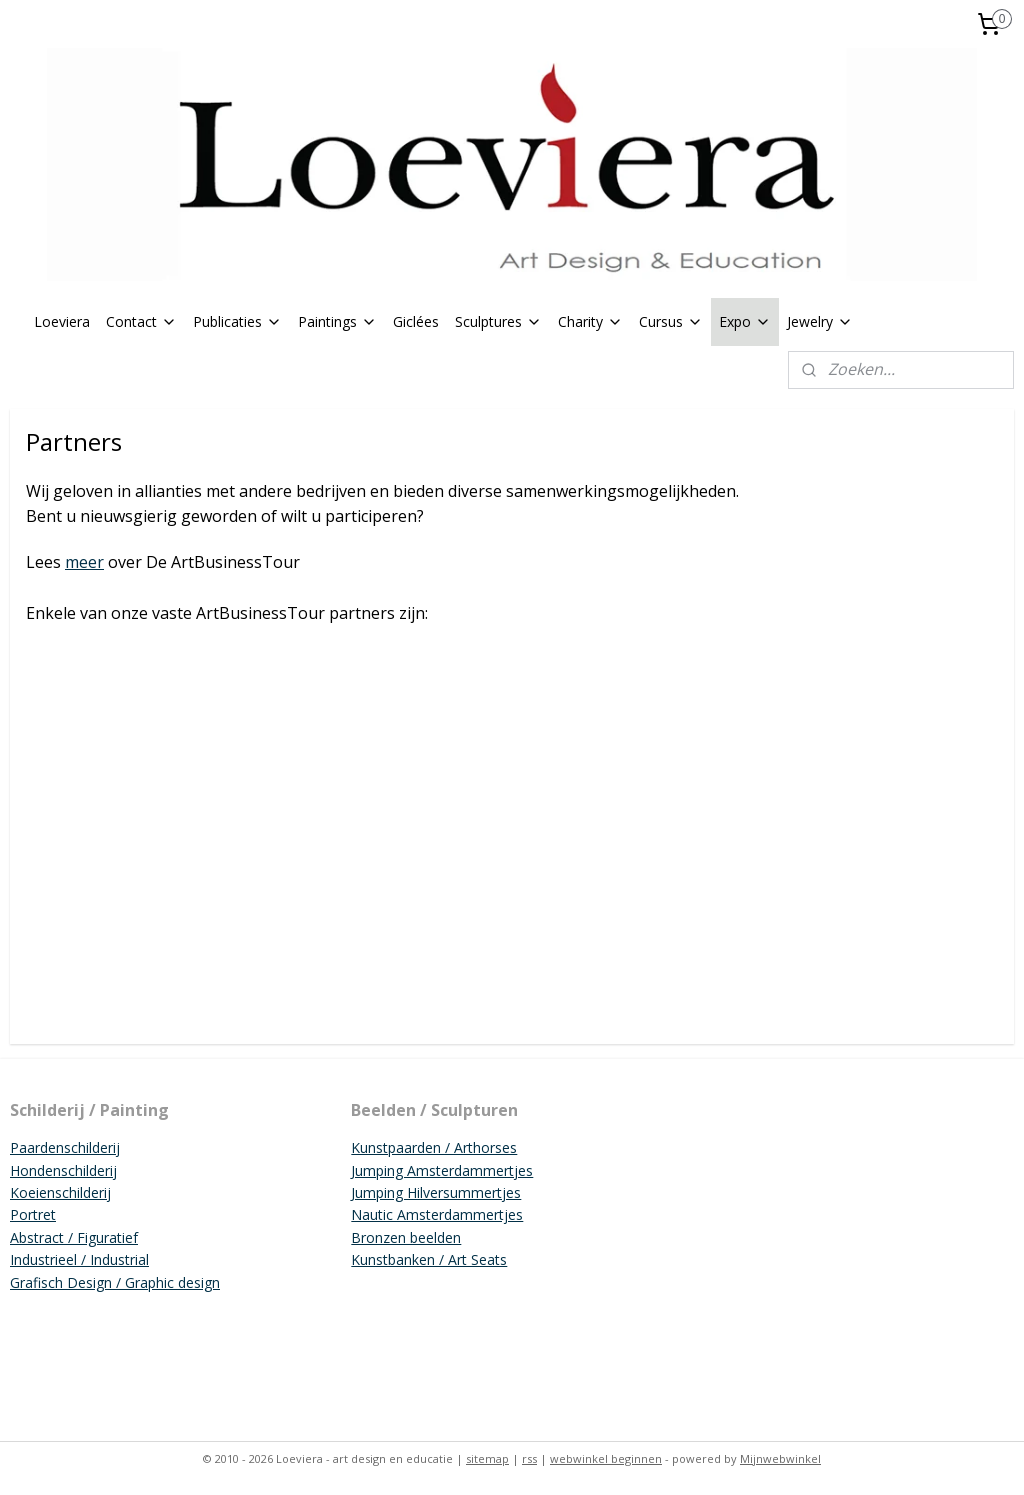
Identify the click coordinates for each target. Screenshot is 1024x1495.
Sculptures (498, 321)
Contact (141, 321)
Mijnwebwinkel (780, 1458)
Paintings (337, 321)
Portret (33, 1214)
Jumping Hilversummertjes (436, 1192)
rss (529, 1458)
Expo (745, 321)
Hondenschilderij (63, 1170)
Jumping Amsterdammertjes (442, 1170)
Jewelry (820, 321)
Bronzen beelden (406, 1237)
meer (84, 562)
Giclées (416, 321)
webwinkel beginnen (606, 1458)
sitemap (487, 1458)
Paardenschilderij (65, 1147)
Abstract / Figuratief (74, 1237)
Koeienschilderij (60, 1192)
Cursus (671, 321)
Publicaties (237, 321)
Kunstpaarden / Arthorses (434, 1147)
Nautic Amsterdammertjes (437, 1214)
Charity (590, 321)
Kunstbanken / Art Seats (429, 1259)
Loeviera (62, 321)
